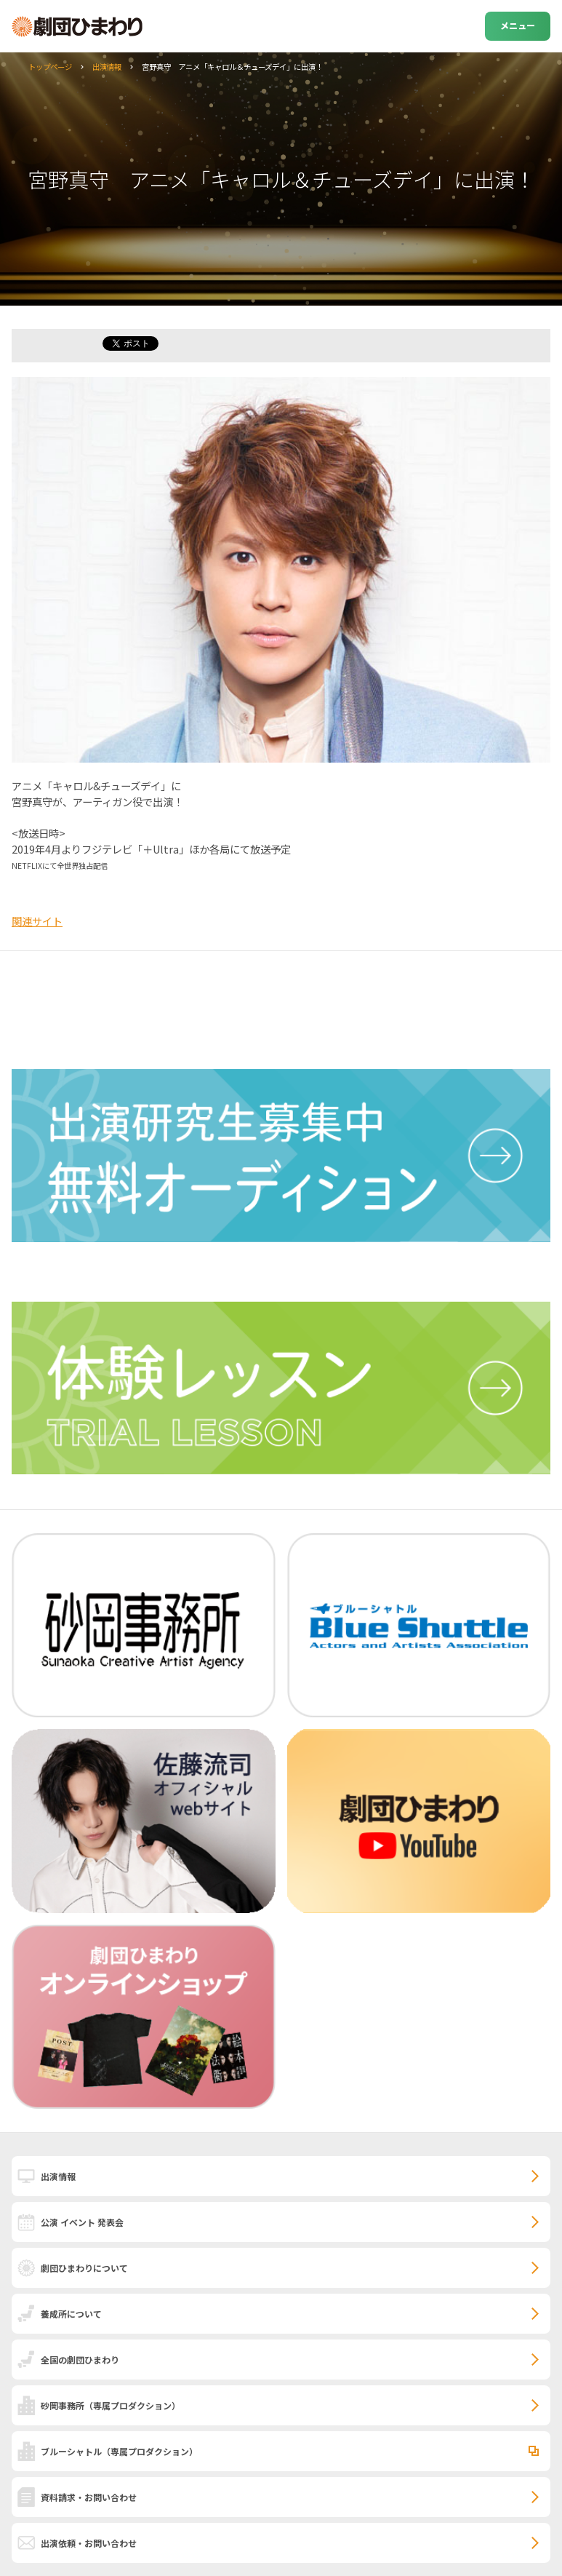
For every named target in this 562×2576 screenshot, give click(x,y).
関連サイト (37, 921)
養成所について (71, 2313)
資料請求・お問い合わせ (89, 2497)
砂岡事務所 (110, 2405)
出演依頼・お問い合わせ (89, 2543)
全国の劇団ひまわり (80, 2359)
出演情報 (106, 66)
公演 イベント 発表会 (82, 2222)
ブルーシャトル (119, 2451)
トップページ (50, 66)
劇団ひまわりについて (84, 2268)
